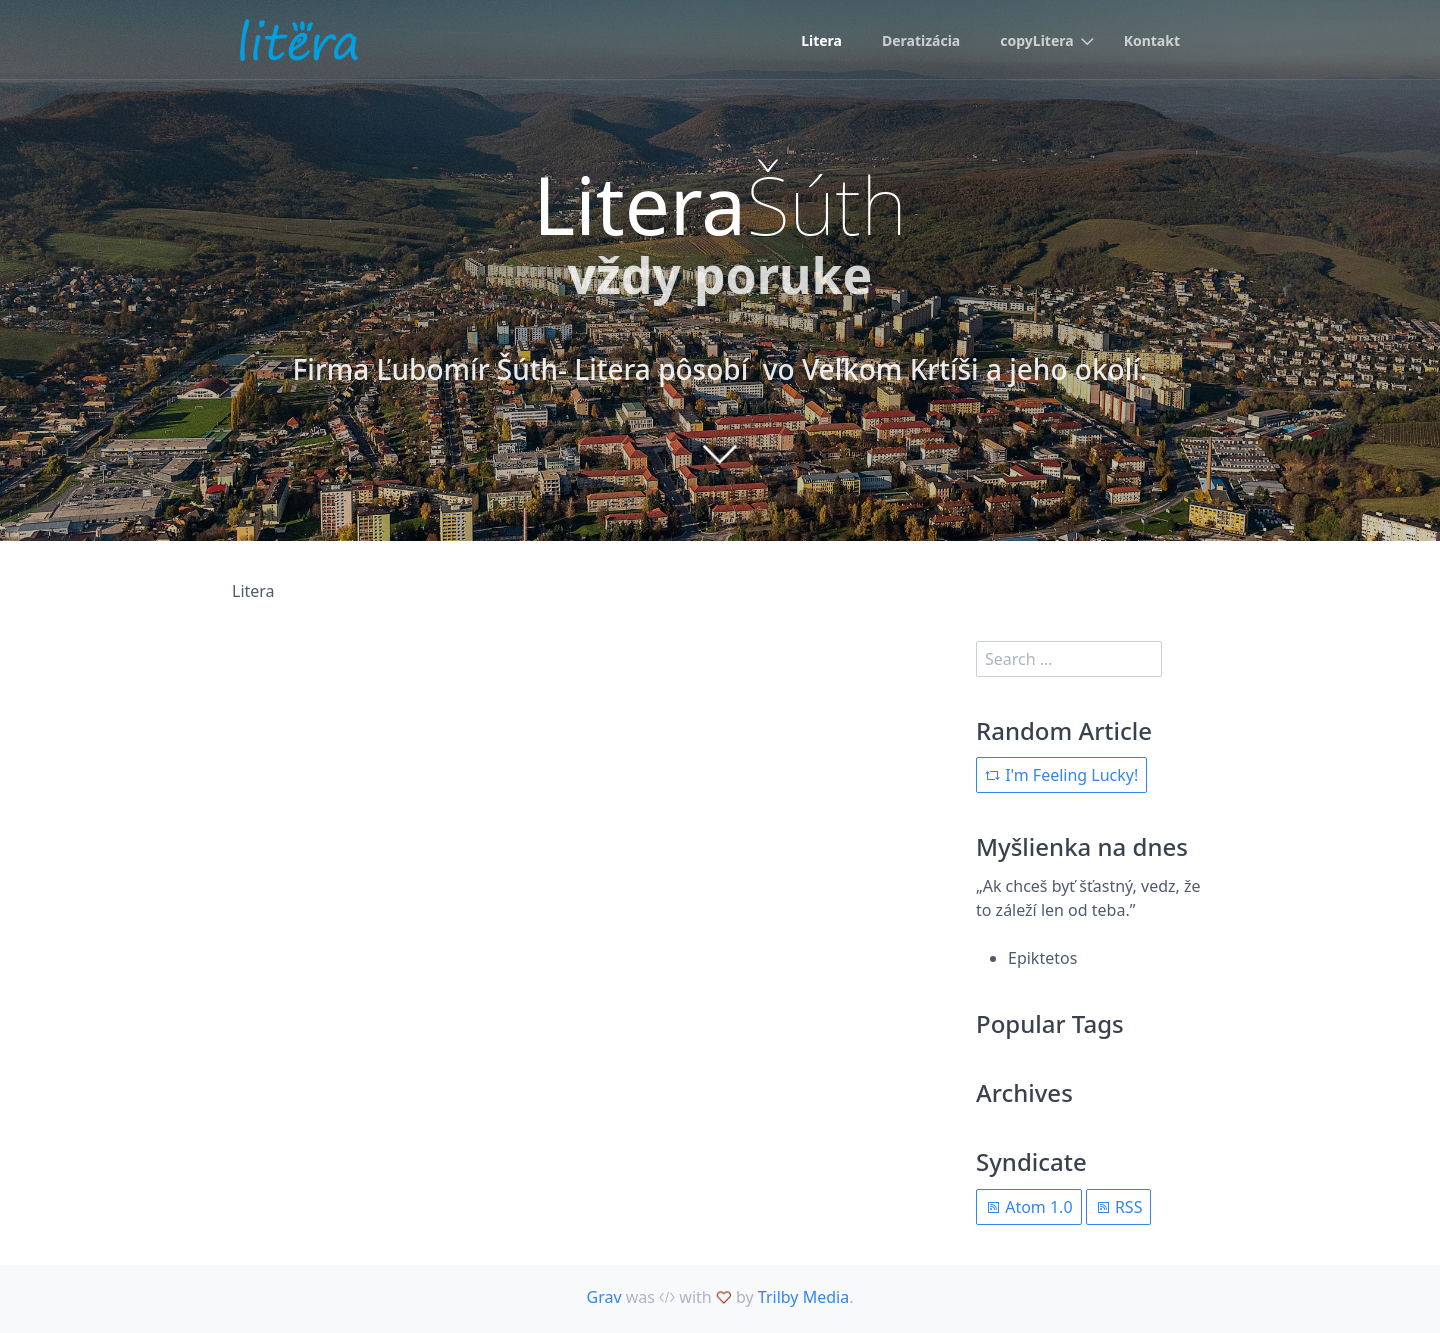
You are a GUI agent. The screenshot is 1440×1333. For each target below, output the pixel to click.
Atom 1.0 (1029, 1207)
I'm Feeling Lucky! (1061, 775)
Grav (604, 1297)
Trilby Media (803, 1297)
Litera (821, 40)
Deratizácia (921, 40)
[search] (1069, 659)
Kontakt (1152, 40)
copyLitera (1036, 40)
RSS (1119, 1207)
